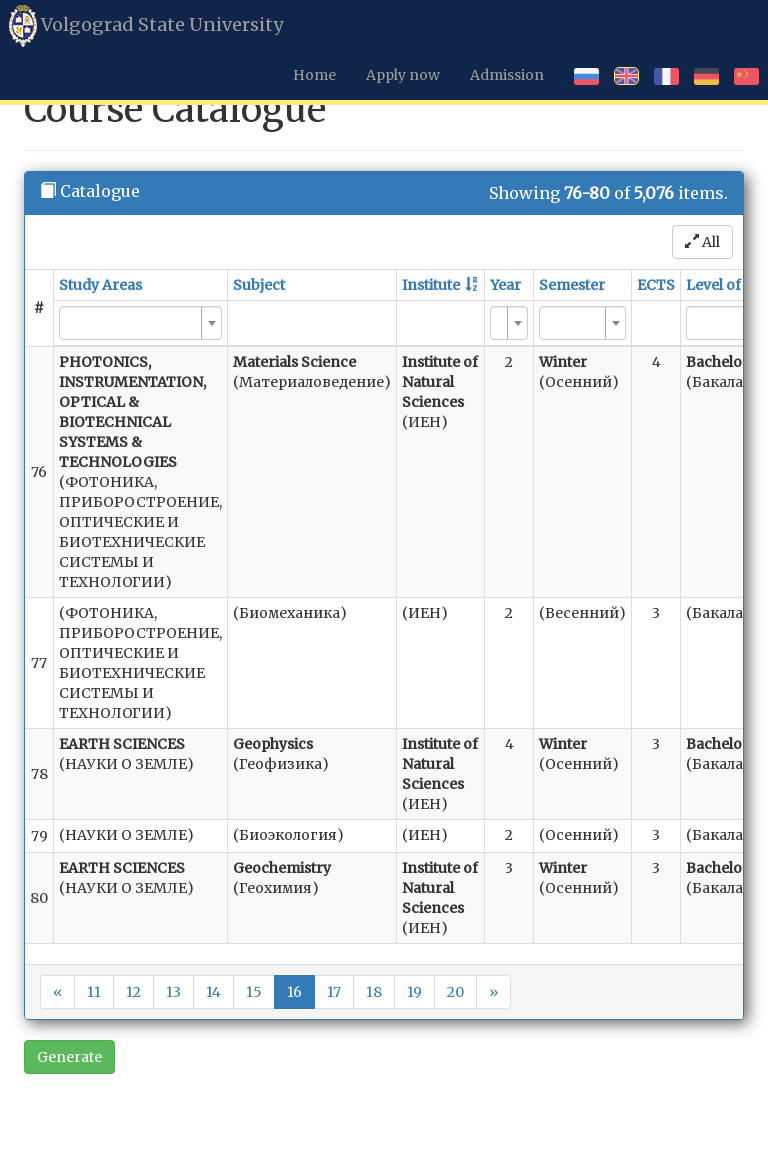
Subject (259, 285)
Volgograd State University (146, 26)
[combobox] (140, 323)
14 (213, 992)
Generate (69, 1057)
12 (133, 992)
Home (314, 75)
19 (414, 992)
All (702, 242)
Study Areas (100, 285)
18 (374, 992)
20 (455, 992)
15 (254, 992)
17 (334, 992)
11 (94, 992)
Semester (572, 285)
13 (173, 992)
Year (505, 285)
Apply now (403, 75)
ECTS (656, 285)
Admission (507, 75)
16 (294, 992)
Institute (431, 285)
